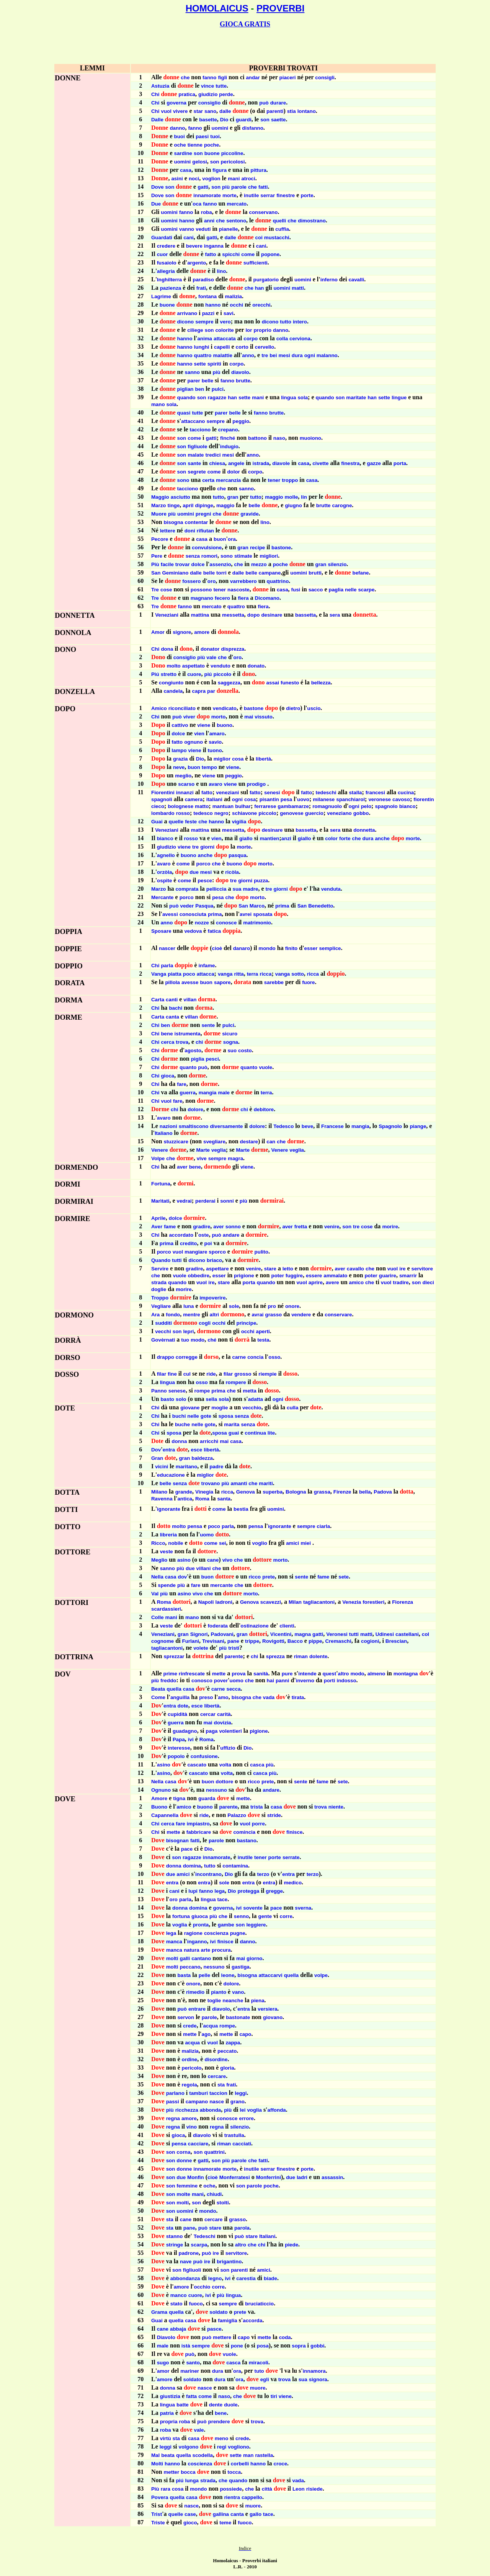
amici (292, 1543)
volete (200, 1648)
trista (256, 1807)
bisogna (173, 522)
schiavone (244, 813)
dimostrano (312, 221)
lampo (179, 750)
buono (224, 725)
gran (232, 497)
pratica (186, 94)
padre (216, 1466)
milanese (324, 799)
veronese (379, 799)
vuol (166, 111)
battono (257, 438)
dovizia (222, 1722)
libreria (168, 1535)
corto (242, 347)
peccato (227, 2051)
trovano (210, 1483)
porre (258, 1824)
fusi (296, 590)
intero (300, 322)
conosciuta (193, 914)
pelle (204, 1975)
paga (211, 1731)
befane (360, 573)
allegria (166, 271)
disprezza (233, 649)
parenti (274, 111)
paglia (336, 590)
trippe (252, 1641)
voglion (211, 178)
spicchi (231, 254)
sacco (316, 590)
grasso (273, 1314)
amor (163, 2371)
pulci (218, 389)
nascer (167, 948)
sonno (233, 1226)
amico (356, 1282)
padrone (189, 2253)
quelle (176, 821)
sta (221, 2085)
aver (182, 1167)
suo (232, 1050)
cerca (167, 1042)
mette (219, 1674)
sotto (297, 974)
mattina (200, 615)
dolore (195, 1109)
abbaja (178, 2329)
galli (185, 1958)
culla (292, 1407)
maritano (186, 1466)
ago (206, 2034)
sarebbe (274, 982)
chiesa (217, 463)
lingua (288, 397)
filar (161, 1374)
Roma (202, 1499)
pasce (214, 2329)
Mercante (162, 897)
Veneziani (166, 615)
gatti (203, 187)
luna (188, 1306)
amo (223, 1697)
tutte (221, 86)
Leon (298, 2489)
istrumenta (188, 1034)
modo (197, 1340)
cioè (217, 948)
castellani (407, 1634)
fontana (207, 296)
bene (167, 1034)
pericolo (192, 2068)
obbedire (198, 1275)
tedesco (202, 813)
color (331, 838)
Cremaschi (338, 1641)
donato (256, 666)
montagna (406, 1674)
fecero (222, 598)
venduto (220, 666)
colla (282, 338)
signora (318, 2379)
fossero (191, 581)
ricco (254, 1577)
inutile (251, 195)
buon (220, 539)
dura (297, 355)
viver (189, 717)
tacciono (200, 430)
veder (187, 906)
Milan (295, 1602)
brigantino (229, 2261)
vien (199, 733)
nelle (350, 590)
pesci (212, 1059)
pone (237, 2346)
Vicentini (280, 1634)
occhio (202, 2287)
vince (207, 86)
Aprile (158, 1218)
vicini (161, 1466)
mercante (221, 1585)
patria (167, 2413)
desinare (271, 615)
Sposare (161, 931)
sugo (163, 2362)
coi (259, 237)
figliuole (197, 446)
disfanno (252, 128)
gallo (255, 2514)
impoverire (212, 1298)
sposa (226, 1416)
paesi (202, 136)
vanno (186, 229)
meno (222, 2438)
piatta (174, 974)
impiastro (198, 1824)
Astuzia (160, 86)
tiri (274, 2396)
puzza (261, 880)
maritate (356, 397)
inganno (197, 1941)
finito (291, 948)
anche (382, 838)
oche (180, 145)
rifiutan (205, 531)
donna (179, 1441)
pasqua (238, 855)
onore (292, 1306)
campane (270, 573)
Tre (155, 590)
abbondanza (185, 2278)
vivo (227, 1560)
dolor (233, 472)
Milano (159, 1492)
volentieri (230, 1731)
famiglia (227, 2320)
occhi (236, 305)
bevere (194, 246)
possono (201, 590)
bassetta (305, 615)
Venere (159, 1150)
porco (203, 864)
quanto (188, 1067)
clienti (286, 1626)
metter (171, 2472)
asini (177, 178)
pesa (286, 799)
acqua (210, 2026)
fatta (191, 2396)
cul (187, 1374)
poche (211, 145)
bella (365, 1492)
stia (291, 111)
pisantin (269, 799)
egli (264, 2379)
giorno (254, 1958)
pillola (172, 982)
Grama (159, 2312)
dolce (198, 564)
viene (203, 725)
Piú (155, 674)
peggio (240, 421)
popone (270, 254)
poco (189, 974)
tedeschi (325, 792)
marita (231, 1424)
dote (183, 1706)
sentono (236, 221)
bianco (407, 806)
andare (231, 1235)
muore (258, 2388)
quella (174, 1689)
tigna (179, 1798)
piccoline (232, 153)
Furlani (190, 1641)
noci (194, 178)
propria (169, 2421)
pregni (203, 514)
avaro (215, 784)
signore (182, 632)
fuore (308, 982)
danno (177, 128)
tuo (185, 1340)
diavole (281, 463)
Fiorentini (163, 792)
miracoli (258, 2362)
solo (181, 1399)
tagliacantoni (319, 1602)
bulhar (243, 806)
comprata (186, 889)
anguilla (179, 1697)
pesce (205, 880)
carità (224, 1714)
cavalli (356, 279)
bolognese (180, 806)
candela (173, 691)
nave (185, 2261)
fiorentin (423, 799)
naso (279, 438)
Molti (157, 2464)
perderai (205, 1201)
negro (221, 813)
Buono (159, 1807)
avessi (170, 914)
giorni (207, 847)
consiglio (209, 103)
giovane (189, 1407)
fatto (210, 254)
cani (188, 237)
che (185, 77)
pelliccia (216, 889)
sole (234, 1306)
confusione (204, 1756)
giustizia (170, 2396)
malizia (233, 296)
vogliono (238, 2447)
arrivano (187, 313)
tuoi (214, 136)
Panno (159, 1391)
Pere (156, 556)
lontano (306, 111)
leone (228, 1975)
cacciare (198, 2144)
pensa (195, 1526)
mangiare (196, 1252)
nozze (202, 923)
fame (170, 1226)
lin (304, 497)
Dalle (157, 119)
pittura (258, 170)
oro (211, 581)
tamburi (198, 2093)
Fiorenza (402, 1602)
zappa (232, 2042)
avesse (189, 982)
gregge (274, 1891)
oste (203, 1235)
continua (255, 1433)
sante (194, 463)
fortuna (181, 1916)
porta (400, 463)
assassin (332, 2177)
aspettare (217, 1269)
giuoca (199, 1916)
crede (190, 2026)
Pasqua (204, 906)
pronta (201, 1925)
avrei (246, 914)
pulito (261, 1252)
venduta (331, 889)
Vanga (158, 974)
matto (202, 806)
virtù (165, 2438)
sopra (298, 2346)
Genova (245, 1492)
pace (187, 1849)
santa (223, 1499)
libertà (263, 759)
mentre (191, 1314)
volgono (189, 2447)
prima (282, 906)
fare (181, 1084)
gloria (227, 2068)
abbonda (210, 2110)
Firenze (342, 1492)
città (267, 2489)
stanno (174, 2236)
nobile (175, 1543)
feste (191, 821)
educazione (171, 1475)
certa (208, 480)
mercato (237, 204)
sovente (252, 1908)
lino (221, 271)
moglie (219, 1407)
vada (268, 1697)
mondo (266, 948)
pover (221, 1680)
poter (277, 1275)
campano (197, 2101)
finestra (350, 463)
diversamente (226, 1126)
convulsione (207, 547)
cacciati (241, 2144)
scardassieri (166, 1609)
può (263, 103)
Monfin (195, 2177)
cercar (208, 1714)
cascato (196, 1765)
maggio (274, 497)
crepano (228, 430)
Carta (157, 999)
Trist (156, 2514)
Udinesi (385, 1634)
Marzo (158, 505)
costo (245, 1050)
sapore (222, 982)
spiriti (214, 364)
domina (192, 1866)
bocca (188, 2472)
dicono (185, 322)
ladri (302, 2177)
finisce (294, 1832)
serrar (267, 195)
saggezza (229, 683)
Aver (156, 1226)
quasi (184, 413)
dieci (428, 1282)
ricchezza (186, 2110)
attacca (205, 974)
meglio (183, 776)
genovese (292, 813)
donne (184, 2160)
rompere (235, 1382)
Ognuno (161, 1790)
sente (208, 1025)
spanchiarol (350, 799)
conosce (226, 923)
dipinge (204, 505)
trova (182, 1042)
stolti (223, 2202)
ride (211, 1374)
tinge (174, 505)
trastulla (234, 2135)
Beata (158, 1689)
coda (285, 2337)
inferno (329, 279)
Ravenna (162, 1499)
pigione (259, 1731)
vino (191, 2127)
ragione (193, 1933)
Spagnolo (390, 1126)
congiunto (171, 683)
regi (221, 2447)
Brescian (396, 1641)
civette (320, 463)
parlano (175, 2093)
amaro (217, 733)
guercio (314, 813)
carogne (342, 505)
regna (173, 2118)
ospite (164, 880)
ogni (309, 355)
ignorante (168, 1509)
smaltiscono (194, 1126)
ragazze (216, 397)
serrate (291, 1857)
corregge (187, 1357)
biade (270, 2278)
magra (235, 1158)
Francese (332, 1126)
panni (282, 1680)
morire (390, 1226)
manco (178, 2295)
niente (335, 1807)
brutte (243, 381)
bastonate (238, 2017)
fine (172, 1374)
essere (314, 1275)
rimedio (195, 1992)
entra (169, 1450)
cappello (252, 2497)
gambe (226, 1925)
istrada (261, 463)
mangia (208, 1092)
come (248, 254)
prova (238, 1674)
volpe (321, 1975)
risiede (314, 2489)
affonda (277, 2110)
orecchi (261, 305)
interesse (179, 1748)
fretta (300, 1226)
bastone (281, 547)
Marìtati (160, 1201)
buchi (179, 1416)
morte (229, 195)
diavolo (240, 372)
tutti (176, 1260)
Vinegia (204, 1492)
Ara (155, 1314)
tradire (400, 1282)
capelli (222, 347)
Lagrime (161, 296)
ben (199, 389)
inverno (305, 1680)
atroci (248, 178)
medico (293, 1882)
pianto (218, 1992)
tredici (213, 455)
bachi (175, 1008)
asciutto (180, 497)
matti (298, 288)
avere (332, 1282)
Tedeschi (205, 2236)
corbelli (240, 2464)
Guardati (161, 237)
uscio (314, 708)
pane (233, 1641)
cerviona (299, 338)
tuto (259, 2371)
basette (208, 119)
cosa (237, 759)
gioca (167, 1076)
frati (201, 288)
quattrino (278, 581)
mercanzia (228, 480)
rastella (264, 2455)
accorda (252, 2320)
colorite (224, 330)
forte (345, 838)
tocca (234, 2472)
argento (196, 263)
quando (186, 397)
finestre (285, 195)
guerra (187, 1092)
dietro (293, 708)
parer (193, 381)
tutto (285, 322)
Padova (383, 1492)
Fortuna (160, 1184)
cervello (264, 347)
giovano (273, 2017)
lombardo (163, 813)
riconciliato (182, 708)
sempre (204, 322)
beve (307, 1126)
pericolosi (232, 162)
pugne (237, 1933)
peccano (190, 1967)
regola (189, 2085)
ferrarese (265, 806)
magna (302, 1634)
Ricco (158, 1543)
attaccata (225, 338)
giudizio (207, 94)
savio (215, 742)
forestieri (373, 1602)
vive (202, 1158)
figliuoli (192, 2270)
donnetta (364, 830)
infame (207, 965)
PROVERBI (280, 8)
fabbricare (198, 1832)
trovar (182, 564)
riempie (267, 1374)
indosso (346, 1680)
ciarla (323, 1526)
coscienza (216, 1933)
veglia (218, 1150)
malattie (222, 355)
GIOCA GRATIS (245, 24)
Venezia (351, 1602)
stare (270, 1269)
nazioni (168, 1126)
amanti (238, 1483)
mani (234, 178)
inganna (214, 246)
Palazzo (236, 1815)
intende (307, 1674)
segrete (197, 472)
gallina (221, 2514)
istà (185, 2346)
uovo (303, 799)
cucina (406, 792)
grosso (242, 1374)
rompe (202, 1391)
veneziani (227, 792)
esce (197, 1450)
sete (343, 1577)
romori (209, 556)
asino (184, 1560)
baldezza (202, 1458)
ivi (191, 1739)
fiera (243, 598)
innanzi (185, 792)
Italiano (164, 1133)
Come (158, 1697)
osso (274, 1357)
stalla (355, 792)
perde (226, 94)
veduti (203, 229)
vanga (225, 974)
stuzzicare (175, 1141)
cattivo (180, 725)
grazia (180, 759)
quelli (279, 221)
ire (402, 1269)
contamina (235, 1866)
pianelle (228, 229)
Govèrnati (163, 1340)
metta (249, 1391)
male (224, 1092)
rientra (232, 2497)
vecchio (251, 1407)
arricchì (209, 1441)
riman (301, 1656)
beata (168, 2455)
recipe (257, 547)
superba (273, 1492)
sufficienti (255, 263)
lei (243, 2110)
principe (246, 1323)
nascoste (238, 590)
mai (248, 717)
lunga (192, 2480)
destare (249, 1141)
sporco (217, 1252)
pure (287, 1674)
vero (225, 322)
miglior (222, 759)
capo (245, 2034)
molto (173, 666)
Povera (159, 2497)
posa (263, 2346)
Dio (224, 119)
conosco (201, 1680)
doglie (158, 1289)
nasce (216, 2101)
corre (286, 1916)
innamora (314, 2371)
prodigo (256, 784)
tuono (215, 750)
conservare (338, 1314)
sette (200, 364)
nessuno (216, 1790)
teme (225, 2522)
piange (418, 1126)
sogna (230, 1042)
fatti (263, 187)
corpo (250, 338)
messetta (233, 615)
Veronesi (337, 1634)
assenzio (220, 564)
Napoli (206, 1602)
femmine (187, 2186)
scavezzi (270, 1602)
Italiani (267, 2236)
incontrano (208, 1874)
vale (211, 657)
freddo (168, 1680)
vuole (265, 1067)
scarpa (199, 2245)
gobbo (361, 813)
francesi (375, 792)
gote (206, 1416)
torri (221, 573)
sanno (192, 372)
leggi (241, 2093)
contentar (196, 522)
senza (193, 556)
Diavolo (166, 2337)
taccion (218, 2093)
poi (208, 1243)
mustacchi (276, 237)
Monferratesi (234, 2177)
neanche (232, 2000)
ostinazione (254, 1626)
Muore (159, 514)
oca (197, 204)
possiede (231, 2489)
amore (201, 632)
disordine (215, 2059)
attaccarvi (270, 1975)
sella (211, 1399)
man (248, 2455)
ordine (190, 2059)
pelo (366, 806)
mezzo (259, 564)
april (188, 505)
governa (176, 103)
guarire (387, 1275)
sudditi (163, 1323)
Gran (157, 1458)
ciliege (195, 330)
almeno (376, 1674)
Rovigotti (273, 1641)
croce (280, 2464)
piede (291, 2245)
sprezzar (173, 1656)
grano (237, 2101)
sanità (260, 1674)
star (198, 111)
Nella (157, 1577)
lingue (399, 397)
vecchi (163, 1331)
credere (166, 246)
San (155, 573)
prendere (219, 2421)
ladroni (224, 1602)
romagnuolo (327, 806)
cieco (157, 806)
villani (203, 1568)
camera (194, 799)
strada (159, 1282)
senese (177, 1391)
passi (172, 2101)
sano (210, 111)
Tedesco (283, 1126)
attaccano (193, 421)
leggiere (256, 1925)
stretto (168, 674)
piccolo (222, 674)
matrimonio (257, 923)
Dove (157, 187)
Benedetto (320, 906)
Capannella (164, 1815)
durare (278, 103)
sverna (303, 1908)
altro (343, 1674)
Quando (160, 1260)
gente (265, 1916)
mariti (266, 1483)
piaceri (287, 77)
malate (196, 455)
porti (329, 1680)
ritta (238, 974)
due (194, 872)
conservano (263, 212)
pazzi (208, 313)
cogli (205, 1323)
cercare (217, 2076)
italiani (214, 799)
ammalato (335, 1275)
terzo (263, 1874)
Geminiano (175, 573)
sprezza (275, 1656)
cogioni (370, 1641)
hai (270, 1680)
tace (222, 1899)
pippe (315, 1641)
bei (273, 355)
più (226, 187)
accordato (181, 1235)
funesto (290, 683)
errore (246, 2118)
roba (206, 212)
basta (184, 1975)
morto (218, 717)
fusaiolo (166, 263)
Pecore (159, 539)
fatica (214, 931)
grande (183, 1492)
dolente (318, 1656)
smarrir (408, 1275)
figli (222, 77)
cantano (201, 1958)
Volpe (158, 1158)
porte (307, 195)
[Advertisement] (245, 45)
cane (213, 1560)
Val (154, 1594)
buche (182, 1424)
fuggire (294, 1275)
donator (210, 649)
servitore (422, 1269)
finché (227, 438)
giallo (246, 838)
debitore (264, 1109)
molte (183, 2194)
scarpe (366, 590)
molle (291, 497)
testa (263, 1340)
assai (272, 683)
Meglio (159, 1560)
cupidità (177, 1714)
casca (257, 1765)
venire (331, 1226)
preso (206, 1697)
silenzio (337, 564)
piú (208, 674)
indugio (229, 446)
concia (255, 1357)
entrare (197, 2009)
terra (252, 974)
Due (156, 204)
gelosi (199, 162)
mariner (189, 2371)
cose (166, 590)
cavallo (355, 1269)
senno (241, 1916)
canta (172, 1017)
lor (248, 330)
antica (184, 1499)
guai (234, 1433)
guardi (244, 119)
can (270, 1141)
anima (204, 338)
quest (329, 1674)
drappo (165, 1357)
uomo (207, 1535)
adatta (255, 1399)
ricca (265, 974)
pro (272, 1306)
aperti (263, 1331)
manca (174, 1941)
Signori (199, 1634)
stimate (243, 556)
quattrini (214, 2152)
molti (172, 1958)
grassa (322, 1492)
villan (189, 999)
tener (274, 480)
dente (216, 2405)
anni (209, 221)
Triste (158, 2522)
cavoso (401, 799)
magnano (202, 598)
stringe (174, 2245)
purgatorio (266, 279)
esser (311, 948)
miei (306, 1543)
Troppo (159, 1298)
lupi (193, 1891)
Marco (257, 906)
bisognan (177, 1840)
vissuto (264, 717)
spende (167, 1585)
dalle (225, 111)
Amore (159, 1798)
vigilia (239, 821)
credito (188, 1243)
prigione (244, 1275)
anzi (286, 838)
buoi (179, 136)
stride (274, 1815)
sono (183, 480)
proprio (262, 330)
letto (288, 1269)
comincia (244, 1832)
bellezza (321, 683)
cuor (162, 254)
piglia (197, 1059)
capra (199, 691)
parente (233, 1656)
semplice (330, 948)
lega (219, 1891)
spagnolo (386, 806)
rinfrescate (192, 1674)
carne (239, 1357)
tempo (209, 767)
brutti (315, 573)
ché (211, 1340)
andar (253, 77)
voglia (179, 1925)
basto (167, 1399)
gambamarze (293, 806)
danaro (241, 948)
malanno (327, 355)
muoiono (310, 438)
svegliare (214, 1141)
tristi (233, 1648)
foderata (217, 1626)
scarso (186, 784)
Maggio (160, 497)
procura (221, 1950)
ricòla (232, 872)
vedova (193, 931)
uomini (220, 128)
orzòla (164, 872)
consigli (324, 77)
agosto (193, 1050)
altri (214, 1314)
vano (238, 1992)
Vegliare (161, 1306)
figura (219, 170)
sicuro (229, 1034)
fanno (209, 77)
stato (176, 2304)
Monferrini (268, 2177)
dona (167, 649)
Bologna (296, 1492)
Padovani (222, 1634)
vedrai (184, 1201)
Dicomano (267, 598)
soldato (218, 2312)
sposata (262, 914)
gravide (249, 514)
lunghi (201, 347)
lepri (188, 1331)
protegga (248, 1891)
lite (271, 1433)
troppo (290, 480)
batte (182, 2405)
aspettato (193, 666)
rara (165, 2489)
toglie (214, 2000)
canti (172, 999)
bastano (246, 1840)
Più (155, 564)
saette (278, 119)
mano (158, 404)
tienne (195, 145)
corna (183, 2152)
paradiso (203, 279)
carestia (245, 2278)
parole (239, 187)
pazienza (170, 288)
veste (166, 1551)
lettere (167, 531)
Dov (156, 1450)
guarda (206, 1798)
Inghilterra (169, 279)
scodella (203, 2455)
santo (193, 2362)
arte (205, 1950)
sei (222, 1543)
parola (242, 2228)
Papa (179, 1739)
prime (170, 1674)
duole (231, 2405)
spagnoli (161, 799)
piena (258, 2000)
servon (185, 2017)
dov (182, 1577)
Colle (157, 1617)
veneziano (339, 813)
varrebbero (243, 581)
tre (264, 355)
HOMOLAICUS (217, 8)
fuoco (196, 2304)
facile (167, 564)
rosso (183, 813)
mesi (284, 355)
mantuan (223, 806)
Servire (159, 1269)
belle (207, 381)
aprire (316, 1282)
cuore (194, 674)
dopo (253, 615)
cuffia (282, 229)
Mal (155, 2455)
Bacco (295, 1641)
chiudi (214, 2194)
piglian (185, 389)
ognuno (193, 742)
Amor (158, 632)
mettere (222, 2337)
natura (191, 1950)
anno (248, 355)
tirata (298, 1697)
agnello (166, 855)
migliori (269, 556)
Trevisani (213, 1641)
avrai (257, 1314)
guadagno (185, 1731)
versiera (267, 2009)
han (259, 288)
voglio (259, 1543)
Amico (159, 708)
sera (335, 615)
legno (215, 2278)
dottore (224, 1781)
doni (190, 531)
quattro (203, 355)
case (190, 2514)
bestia (241, 1509)
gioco (190, 2522)
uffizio (227, 1748)
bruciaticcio (259, 2304)
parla (167, 965)
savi (229, 313)
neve (179, 767)
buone (212, 153)
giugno (293, 505)
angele (236, 463)
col (425, 1634)
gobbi (317, 2346)
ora (232, 539)
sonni (227, 1201)
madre (250, 889)
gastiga (241, 1967)
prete (268, 1577)
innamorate (207, 195)
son (265, 119)
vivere (180, 111)
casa (185, 170)
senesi (272, 792)
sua (236, 889)
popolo (176, 1756)
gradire (201, 1226)
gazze (374, 463)
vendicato (225, 708)
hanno (186, 221)
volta (225, 1765)
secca (234, 1689)
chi (199, 1042)
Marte (203, 1150)
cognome (162, 1641)
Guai (157, 821)
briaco (214, 1260)
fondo (173, 1314)
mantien (269, 838)
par (211, 691)
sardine (183, 153)
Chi (155, 94)
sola (302, 397)
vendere (301, 1314)
